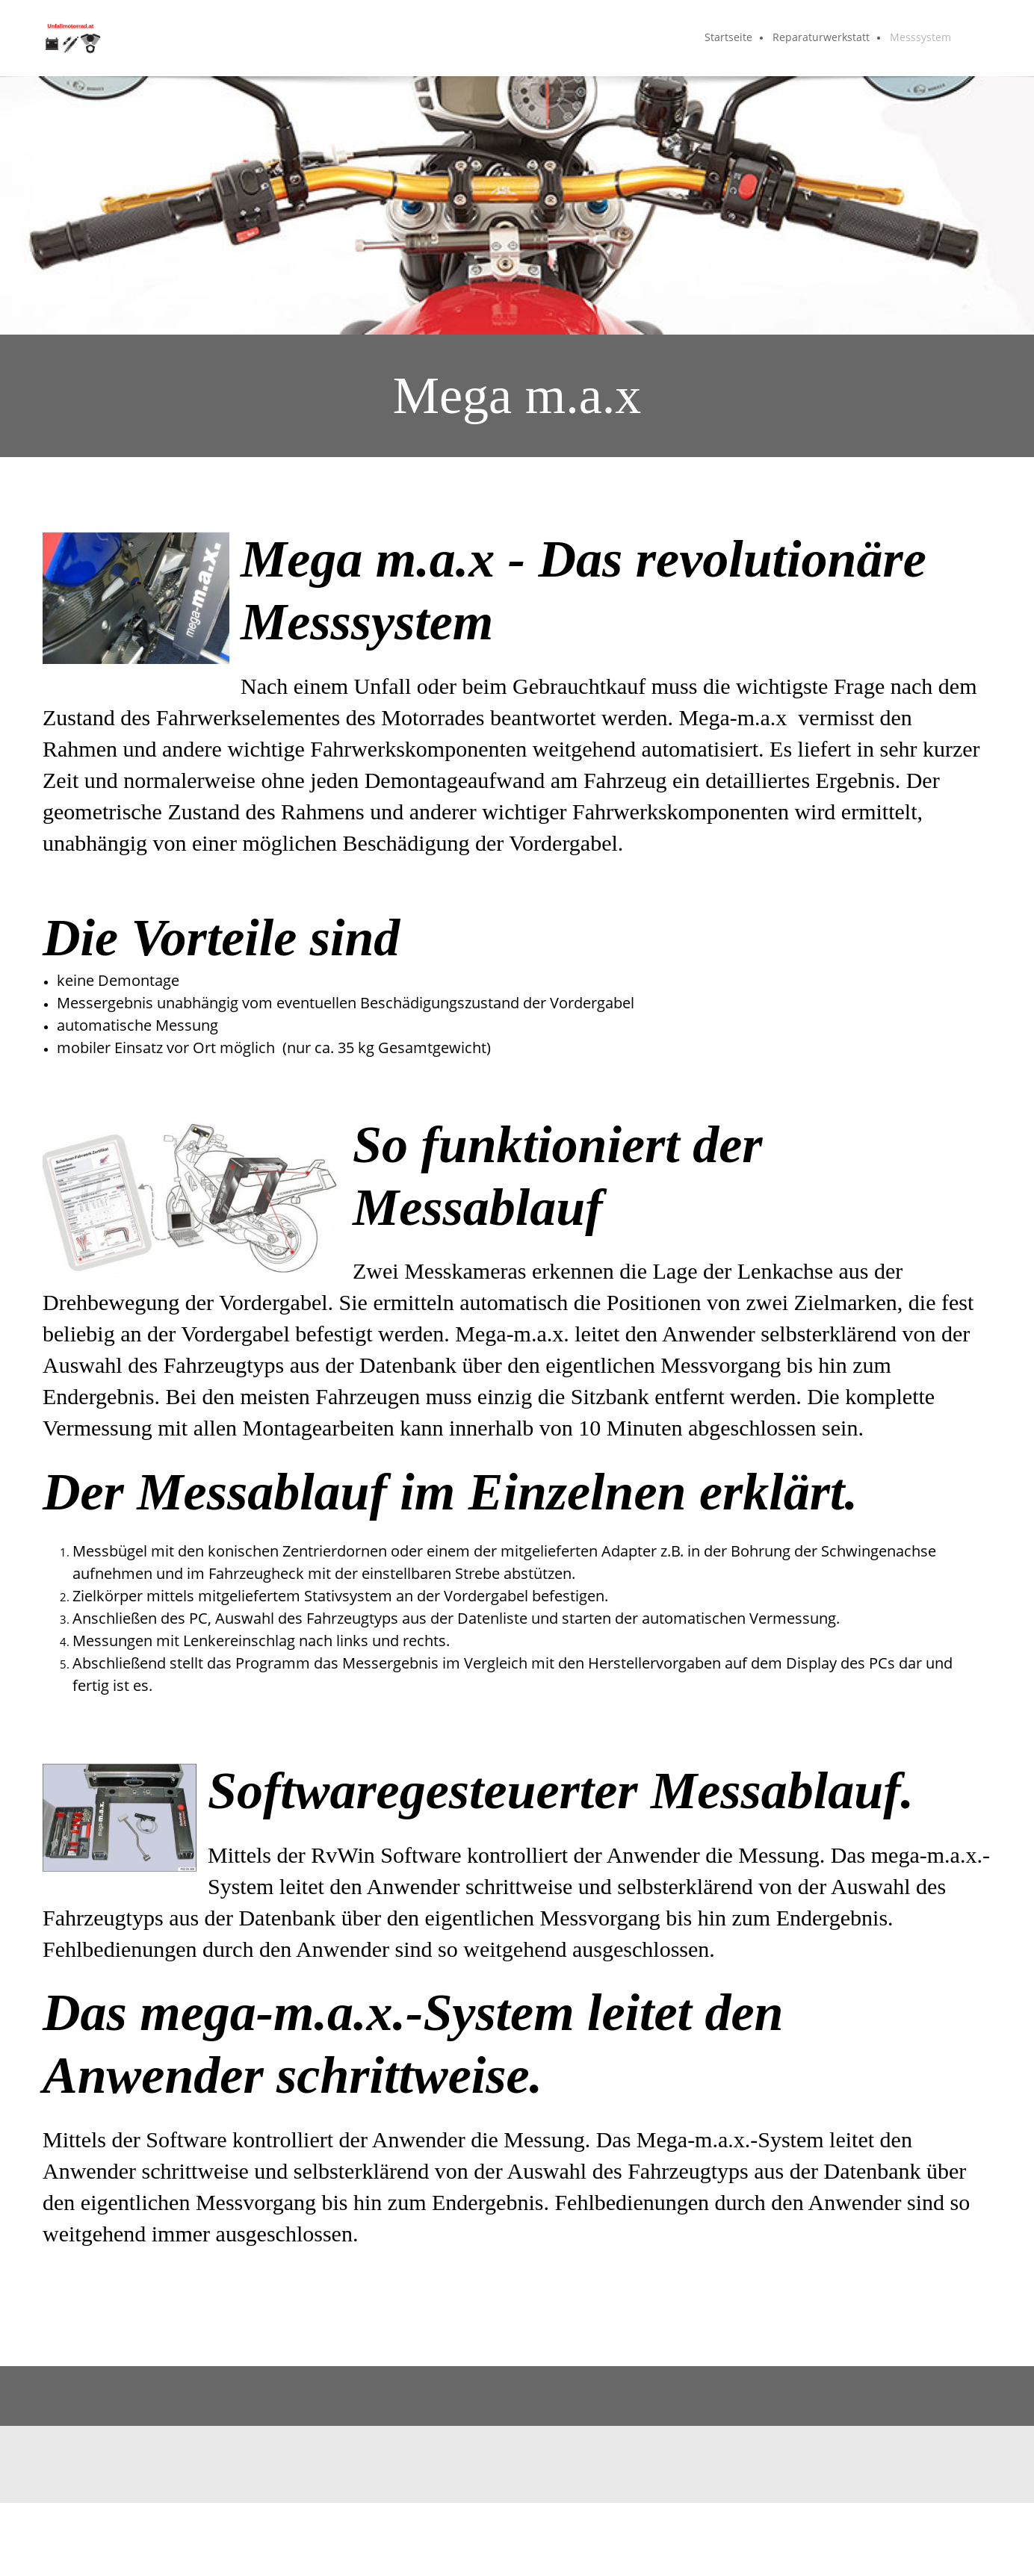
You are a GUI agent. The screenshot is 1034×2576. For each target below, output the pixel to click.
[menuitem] (729, 38)
